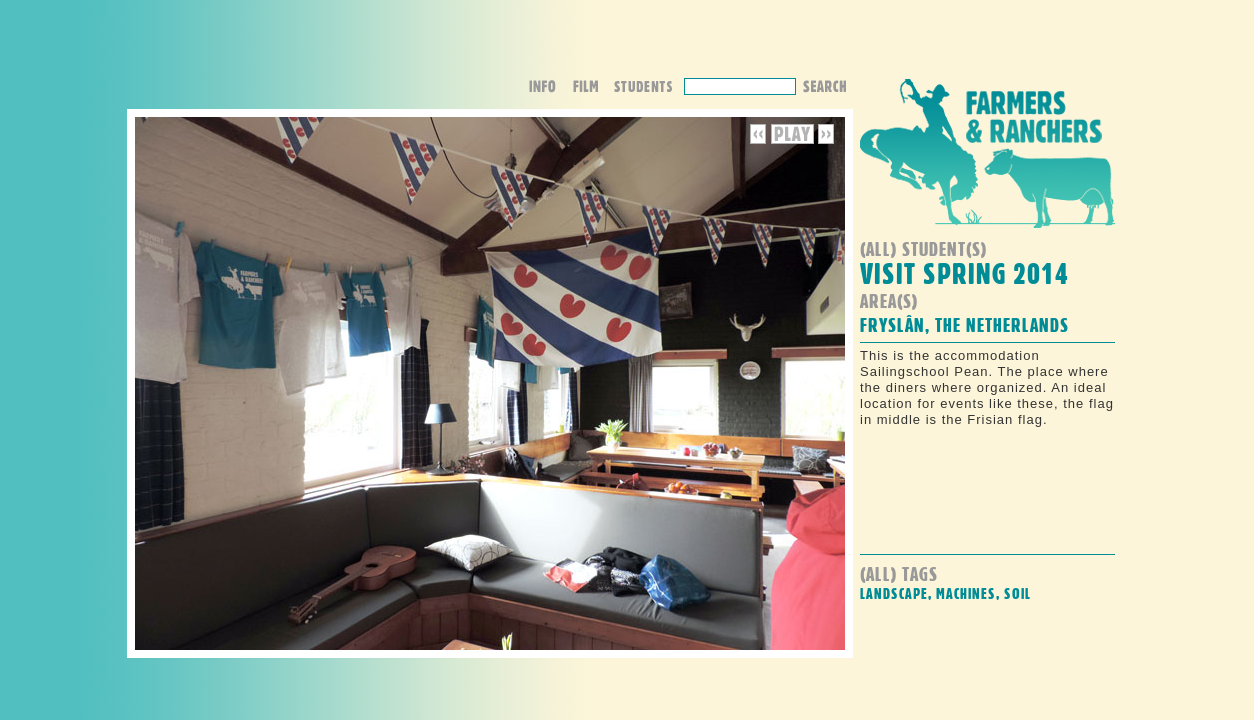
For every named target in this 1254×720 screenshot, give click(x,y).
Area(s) (889, 300)
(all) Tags (899, 573)
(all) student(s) (923, 248)
